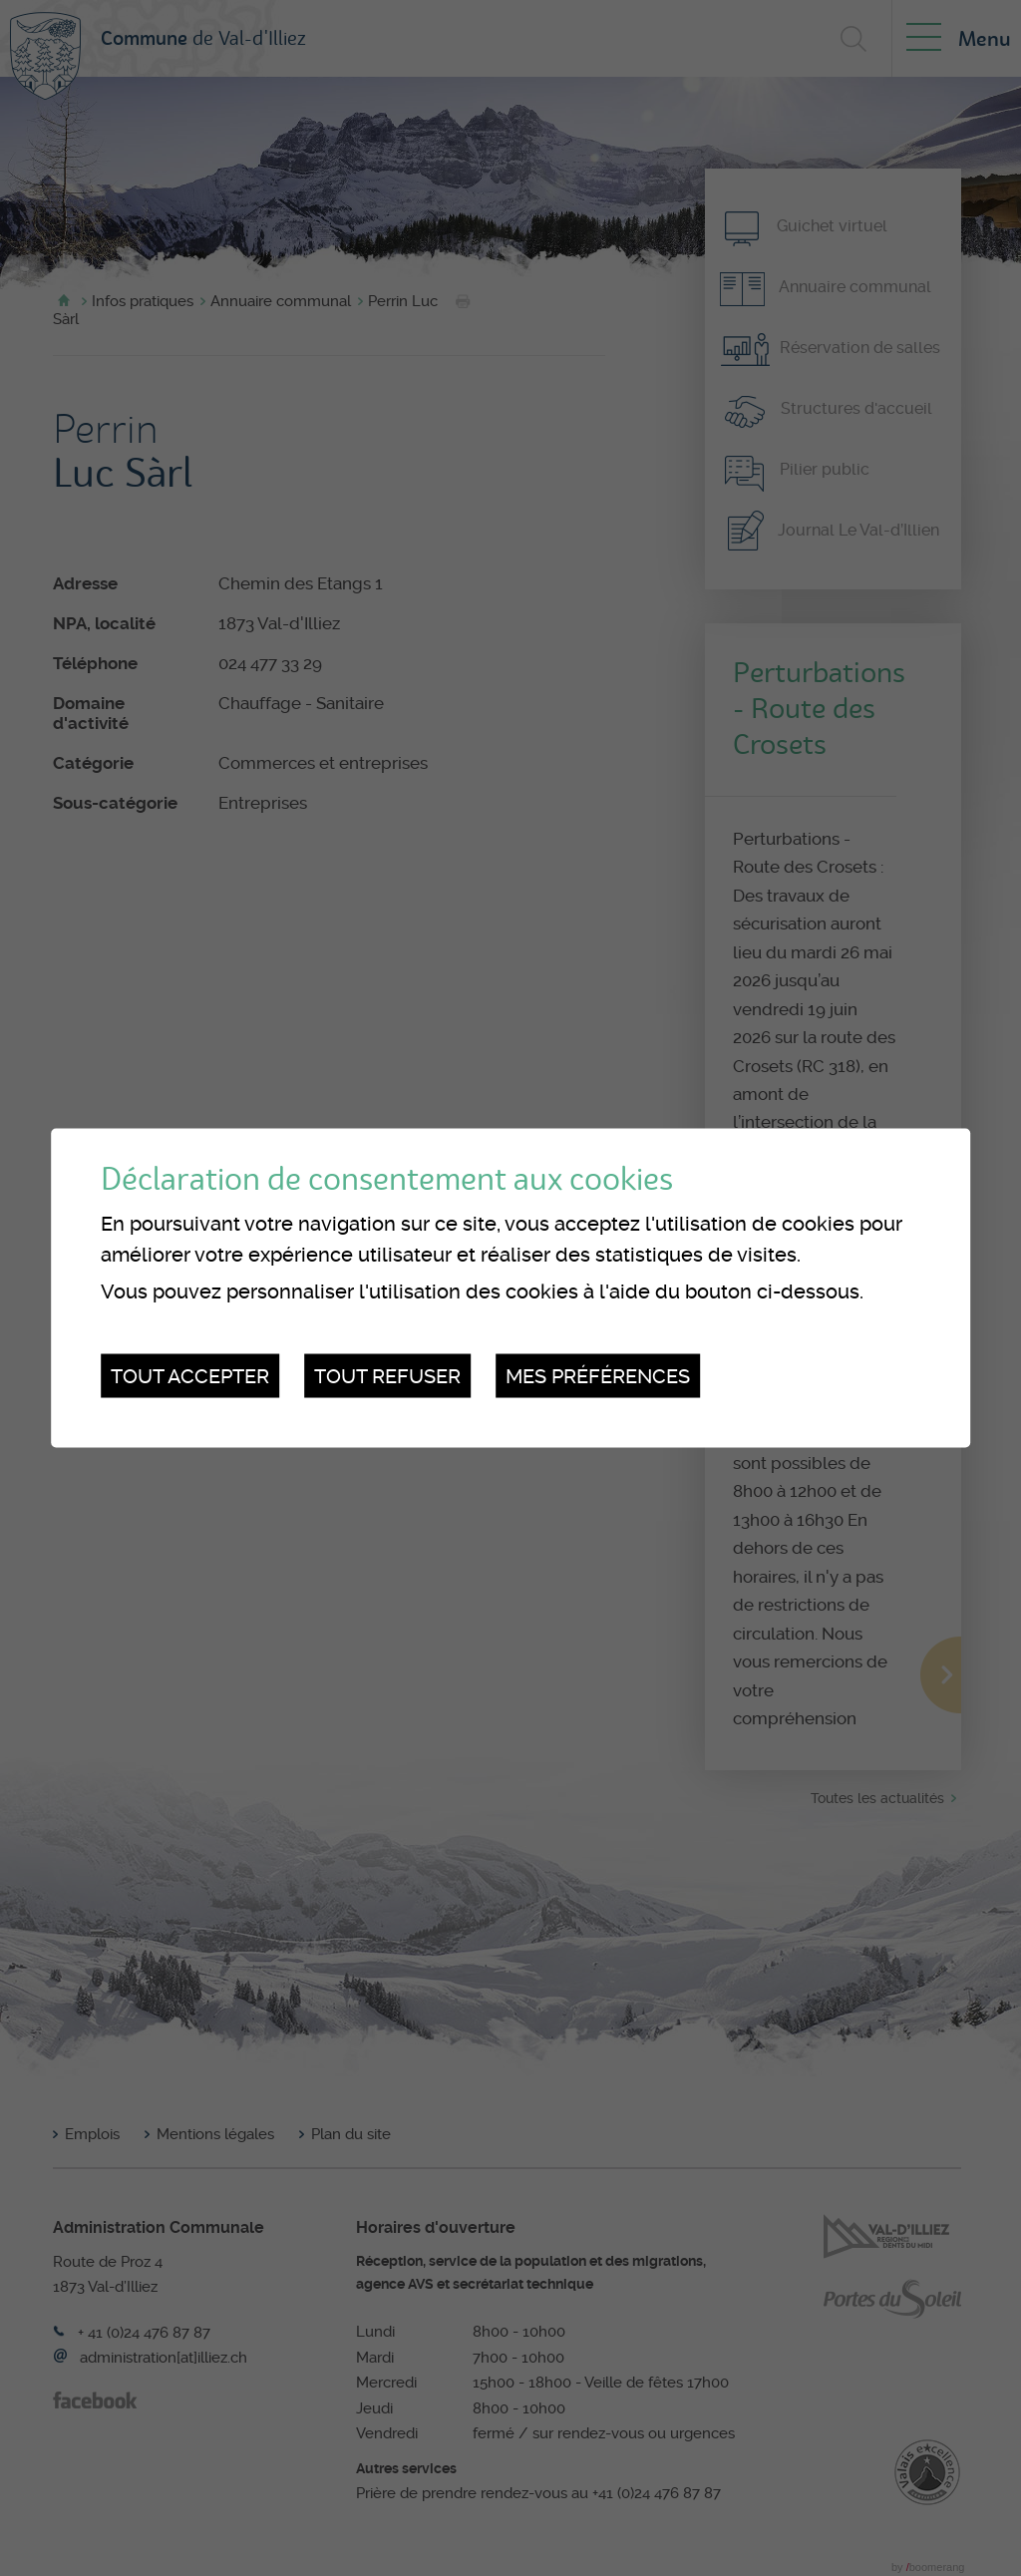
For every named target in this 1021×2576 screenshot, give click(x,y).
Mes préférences (598, 1375)
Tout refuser (387, 1375)
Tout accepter (190, 1375)
